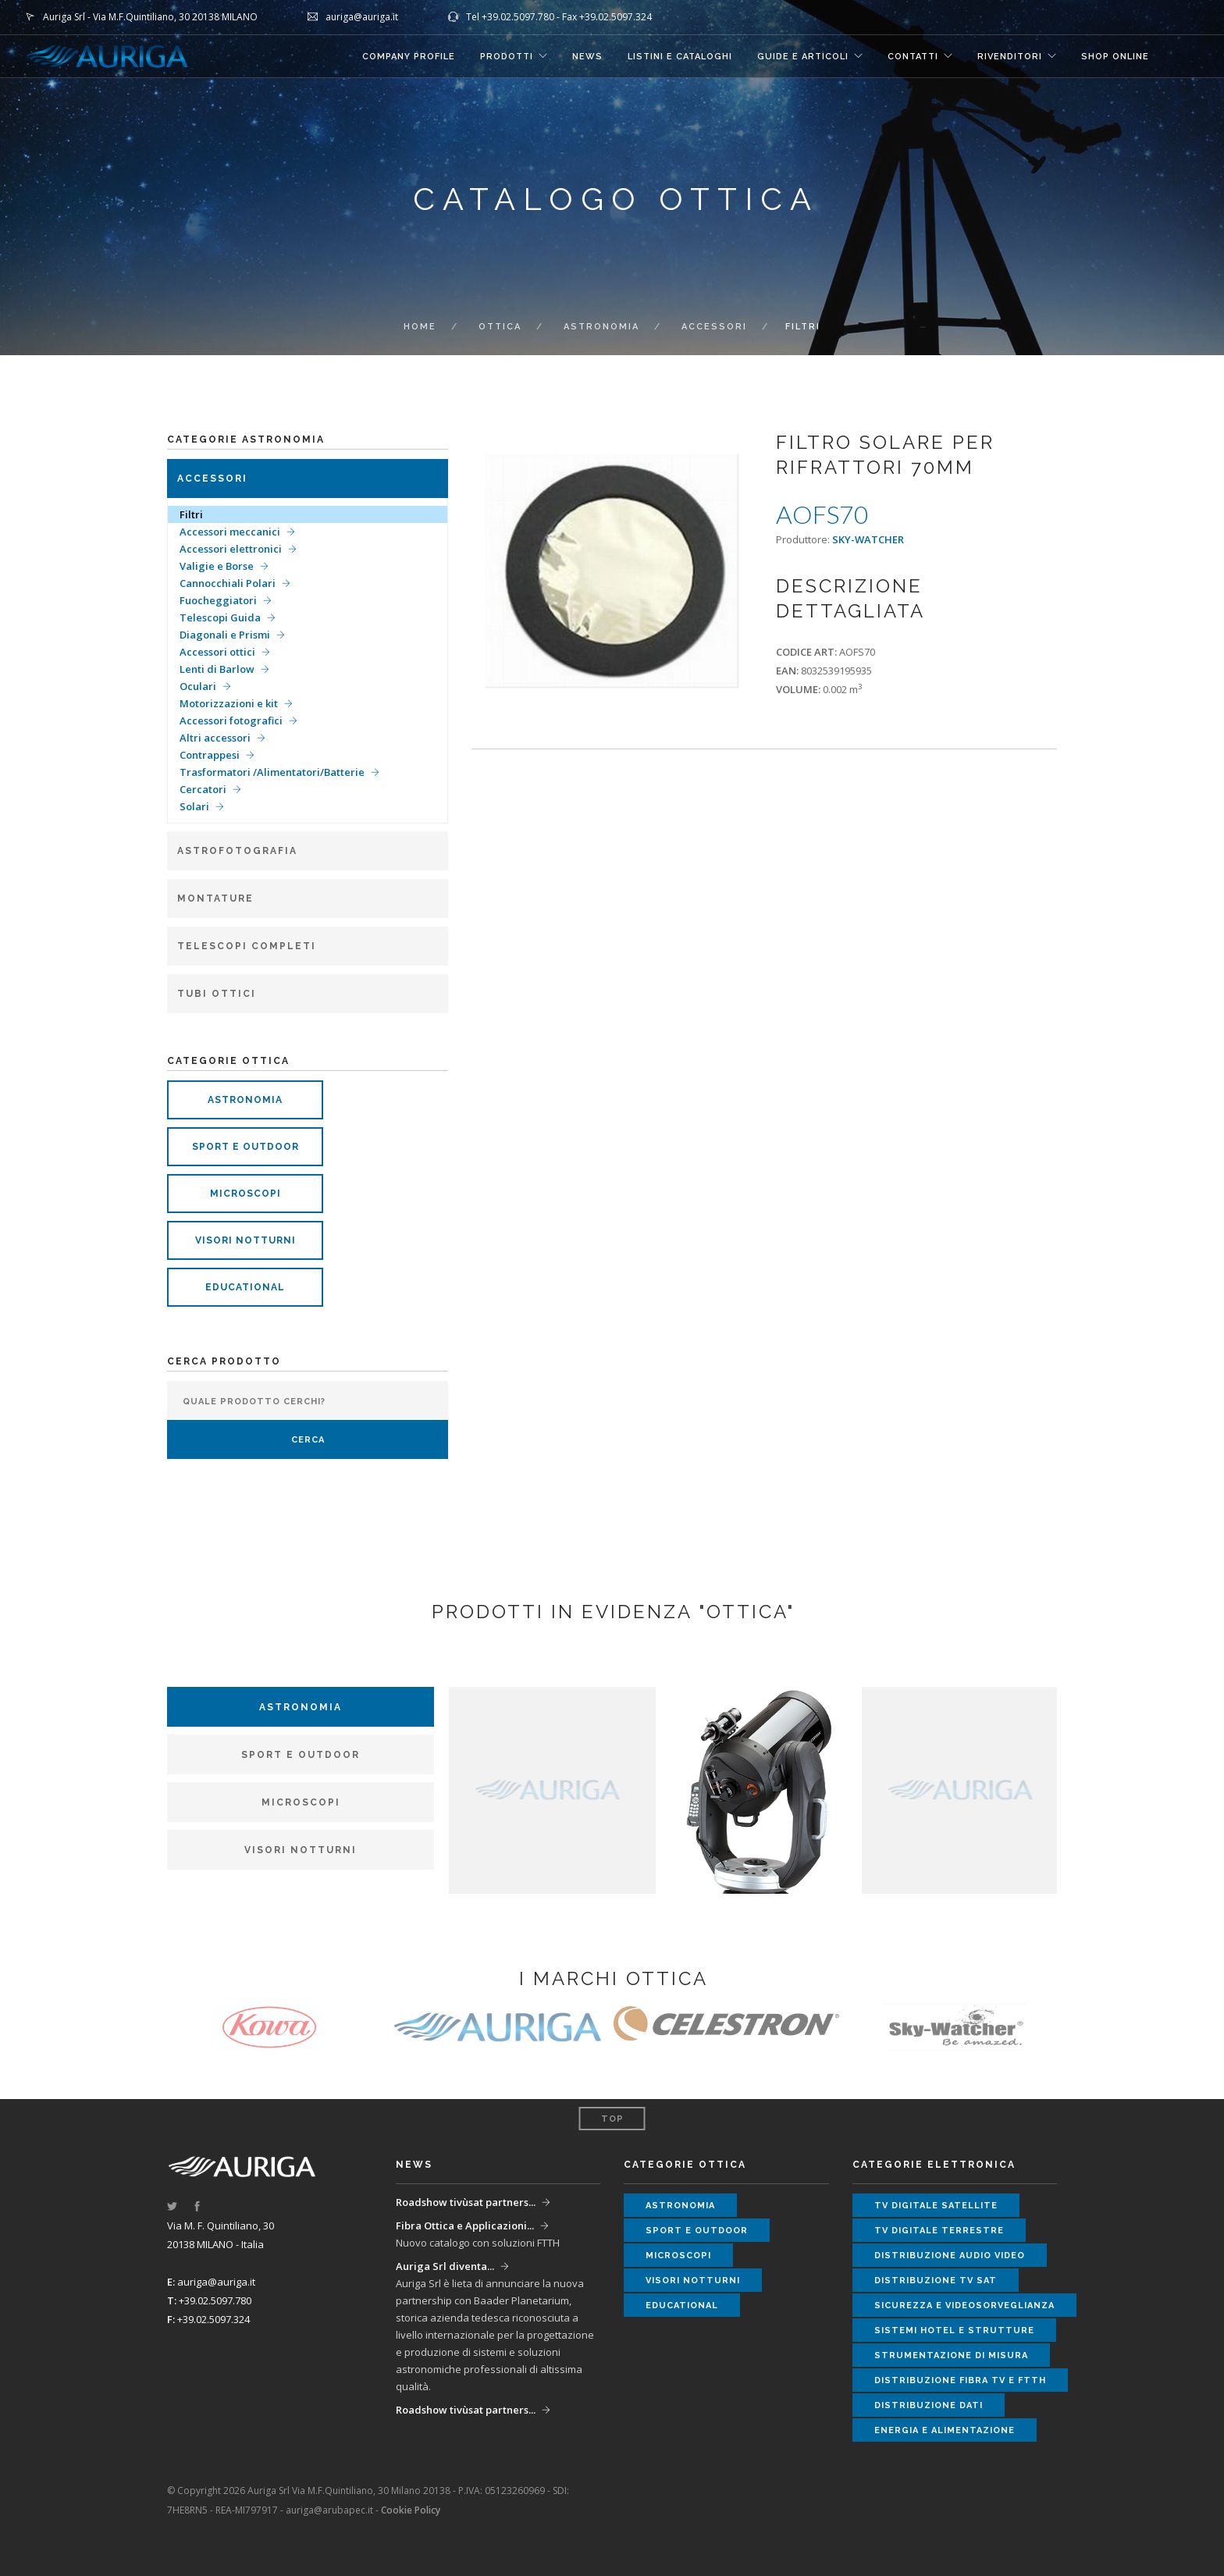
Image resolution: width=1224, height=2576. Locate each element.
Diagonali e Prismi (225, 635)
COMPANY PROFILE (408, 57)
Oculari (198, 686)
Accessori (714, 327)
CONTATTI (913, 57)
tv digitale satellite (936, 2206)
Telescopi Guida (220, 617)
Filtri (191, 514)
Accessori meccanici (230, 532)
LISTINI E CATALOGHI (680, 57)
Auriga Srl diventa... (445, 2266)
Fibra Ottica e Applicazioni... (465, 2225)
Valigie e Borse (217, 566)
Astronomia (601, 327)
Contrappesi (210, 755)
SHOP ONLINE (1115, 57)
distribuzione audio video (949, 2255)
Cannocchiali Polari (228, 583)
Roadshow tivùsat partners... (466, 2202)
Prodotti (506, 57)
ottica (500, 327)
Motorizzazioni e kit (229, 703)
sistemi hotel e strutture (954, 2330)
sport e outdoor (245, 1146)
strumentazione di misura (951, 2355)
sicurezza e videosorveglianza (964, 2305)
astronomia (245, 1099)
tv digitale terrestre (939, 2231)
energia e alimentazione (944, 2430)
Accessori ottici (217, 652)
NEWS (587, 57)
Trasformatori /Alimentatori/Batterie (272, 772)
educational (245, 1287)
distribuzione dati (928, 2405)
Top (612, 2119)
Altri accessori (215, 738)
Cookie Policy (410, 2510)
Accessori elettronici (231, 549)
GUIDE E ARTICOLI (803, 57)
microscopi (245, 1193)
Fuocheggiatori (218, 600)
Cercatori (203, 789)
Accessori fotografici (231, 720)
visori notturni (245, 1240)
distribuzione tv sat (935, 2280)
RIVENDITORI (1009, 57)
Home (420, 327)
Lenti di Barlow (217, 669)
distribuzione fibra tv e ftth (960, 2380)
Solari (194, 806)
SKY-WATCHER (868, 539)
